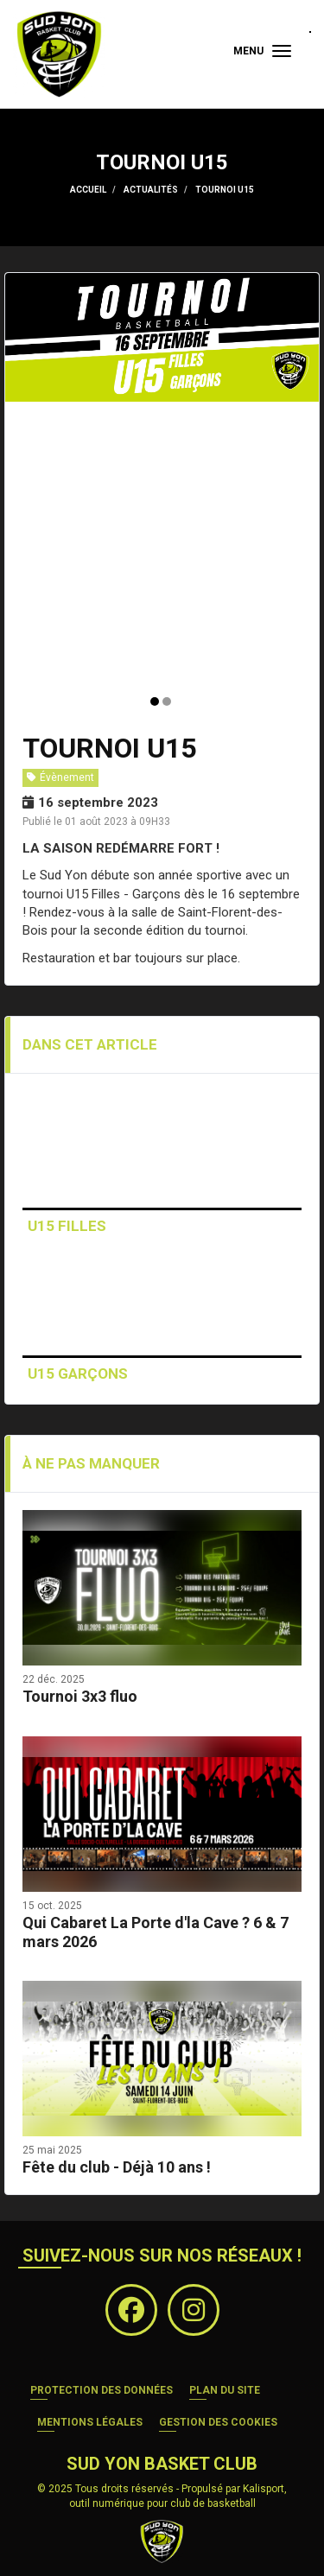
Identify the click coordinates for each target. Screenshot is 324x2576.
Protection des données (101, 2390)
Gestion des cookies (218, 2422)
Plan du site (224, 2390)
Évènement (60, 777)
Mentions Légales (90, 2422)
